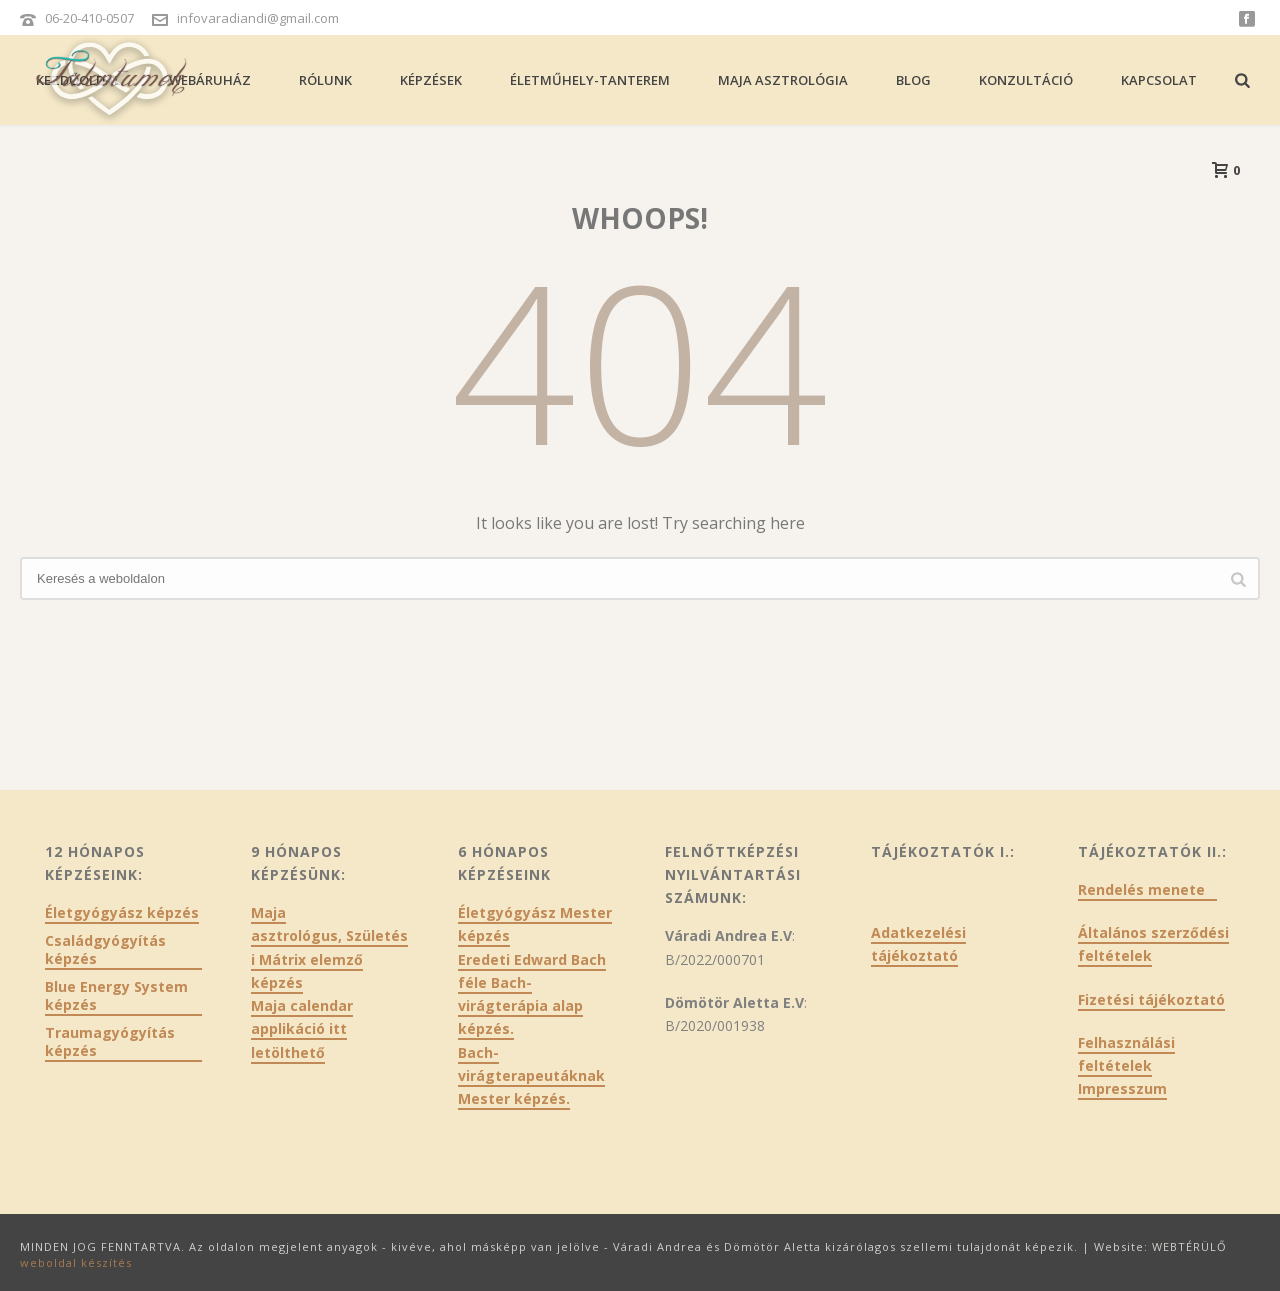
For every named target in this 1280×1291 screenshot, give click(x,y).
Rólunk (325, 80)
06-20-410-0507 (89, 18)
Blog (913, 80)
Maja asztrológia (783, 80)
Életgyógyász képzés (122, 913)
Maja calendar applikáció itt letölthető (302, 1028)
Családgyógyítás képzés (105, 950)
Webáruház (210, 80)
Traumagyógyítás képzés (110, 1042)
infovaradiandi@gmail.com (258, 18)
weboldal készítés (76, 1262)
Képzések (431, 80)
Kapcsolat (1159, 80)
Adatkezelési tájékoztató (918, 944)
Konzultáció (1026, 80)
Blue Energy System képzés (116, 996)
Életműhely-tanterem (590, 80)
